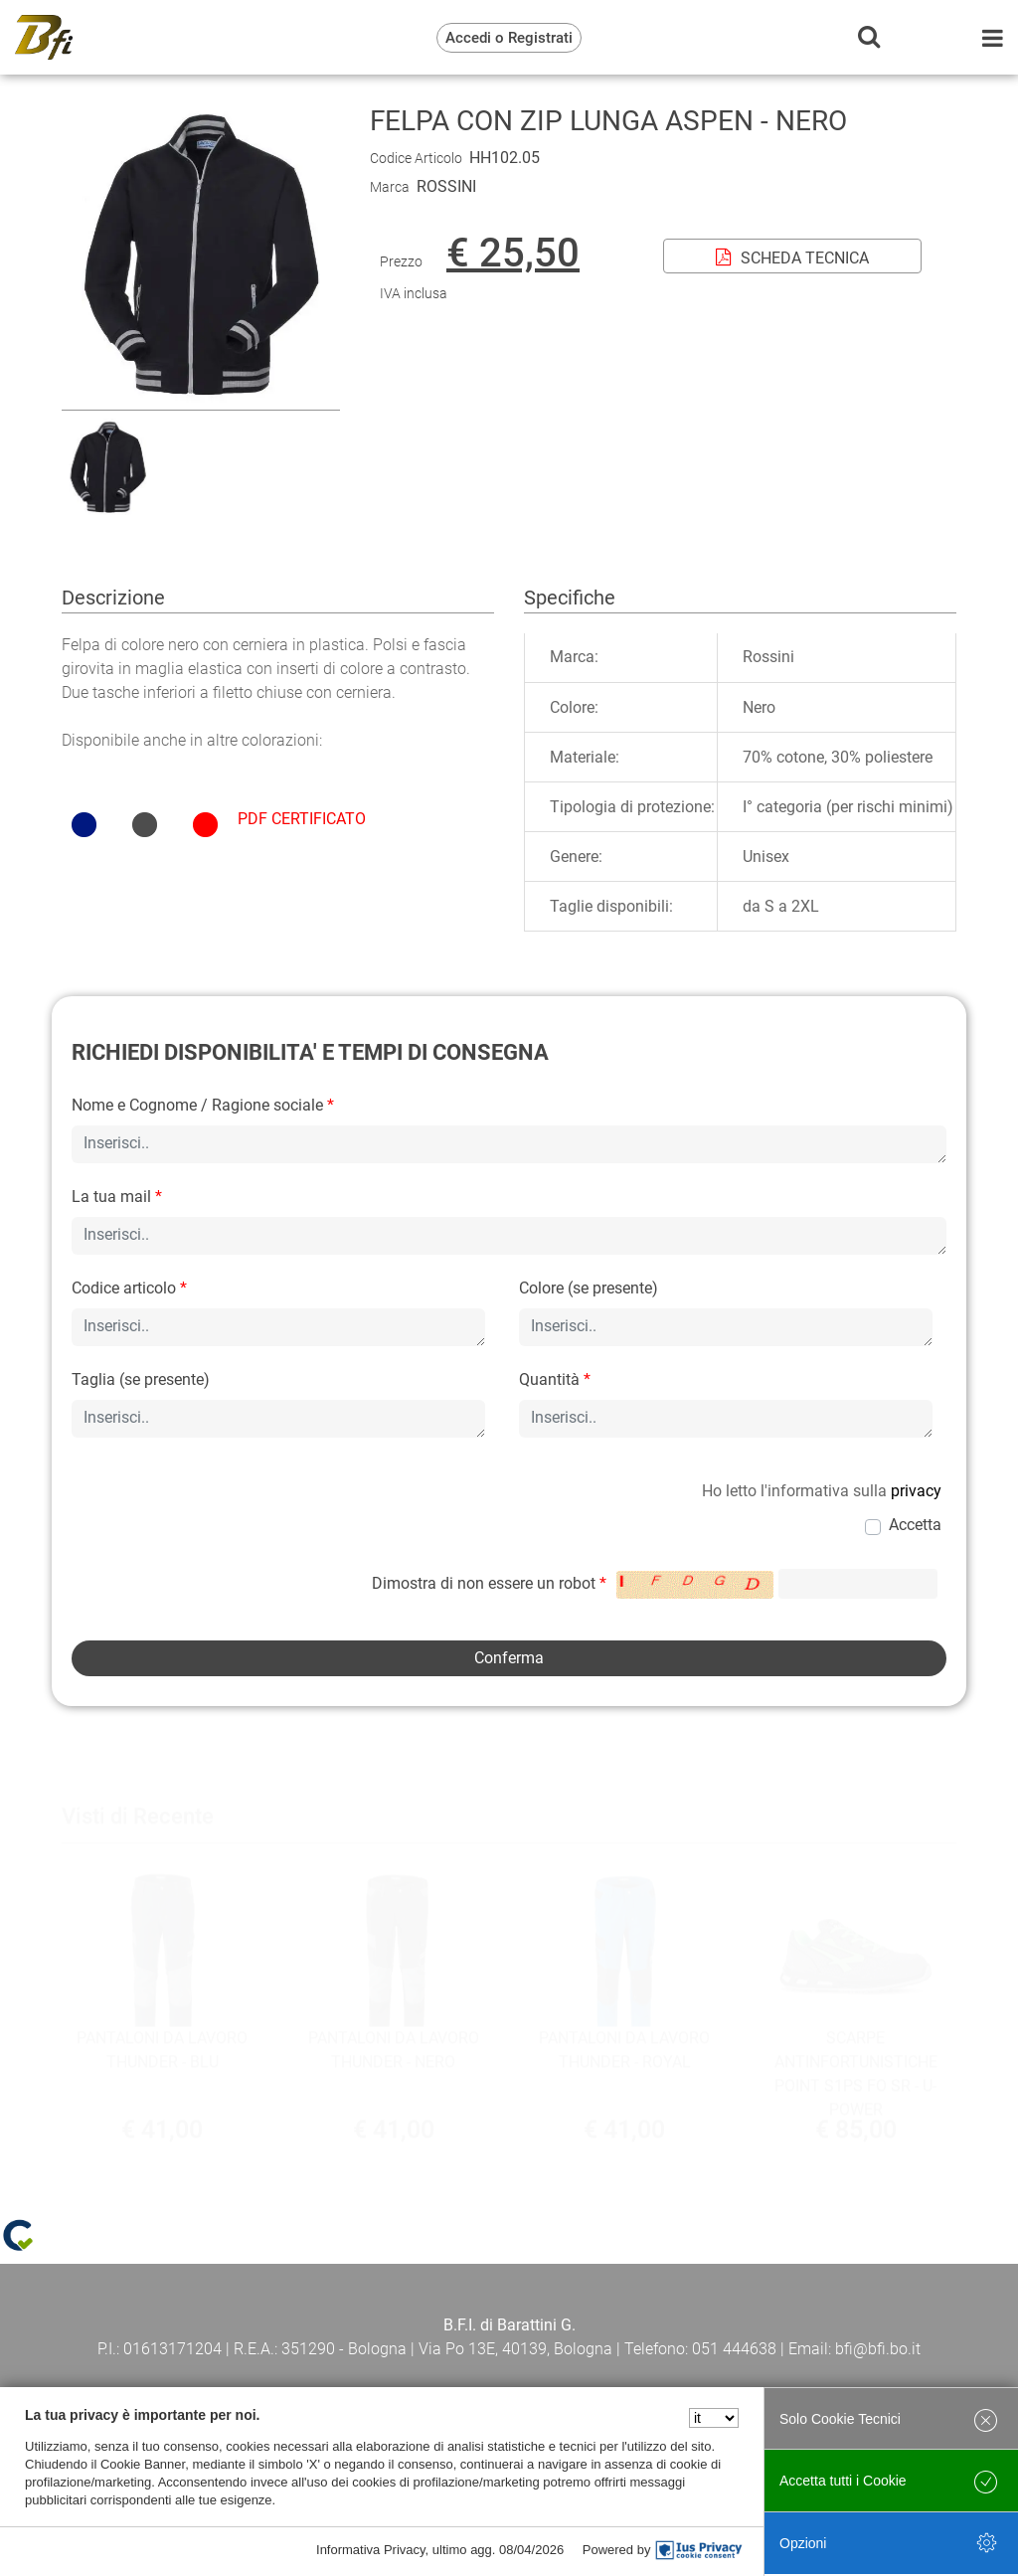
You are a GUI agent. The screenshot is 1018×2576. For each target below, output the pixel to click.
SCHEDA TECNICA (792, 258)
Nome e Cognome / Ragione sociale (203, 1105)
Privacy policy (509, 2327)
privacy (916, 1490)
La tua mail (117, 1196)
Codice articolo (129, 1288)
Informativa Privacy (370, 2549)
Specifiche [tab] (569, 597)
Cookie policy (828, 2327)
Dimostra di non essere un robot (489, 1583)
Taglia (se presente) (141, 1379)
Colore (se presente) (588, 1288)
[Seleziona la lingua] (714, 2418)
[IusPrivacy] (699, 2550)
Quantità (555, 1379)
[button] (201, 397)
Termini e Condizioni (189, 2327)
